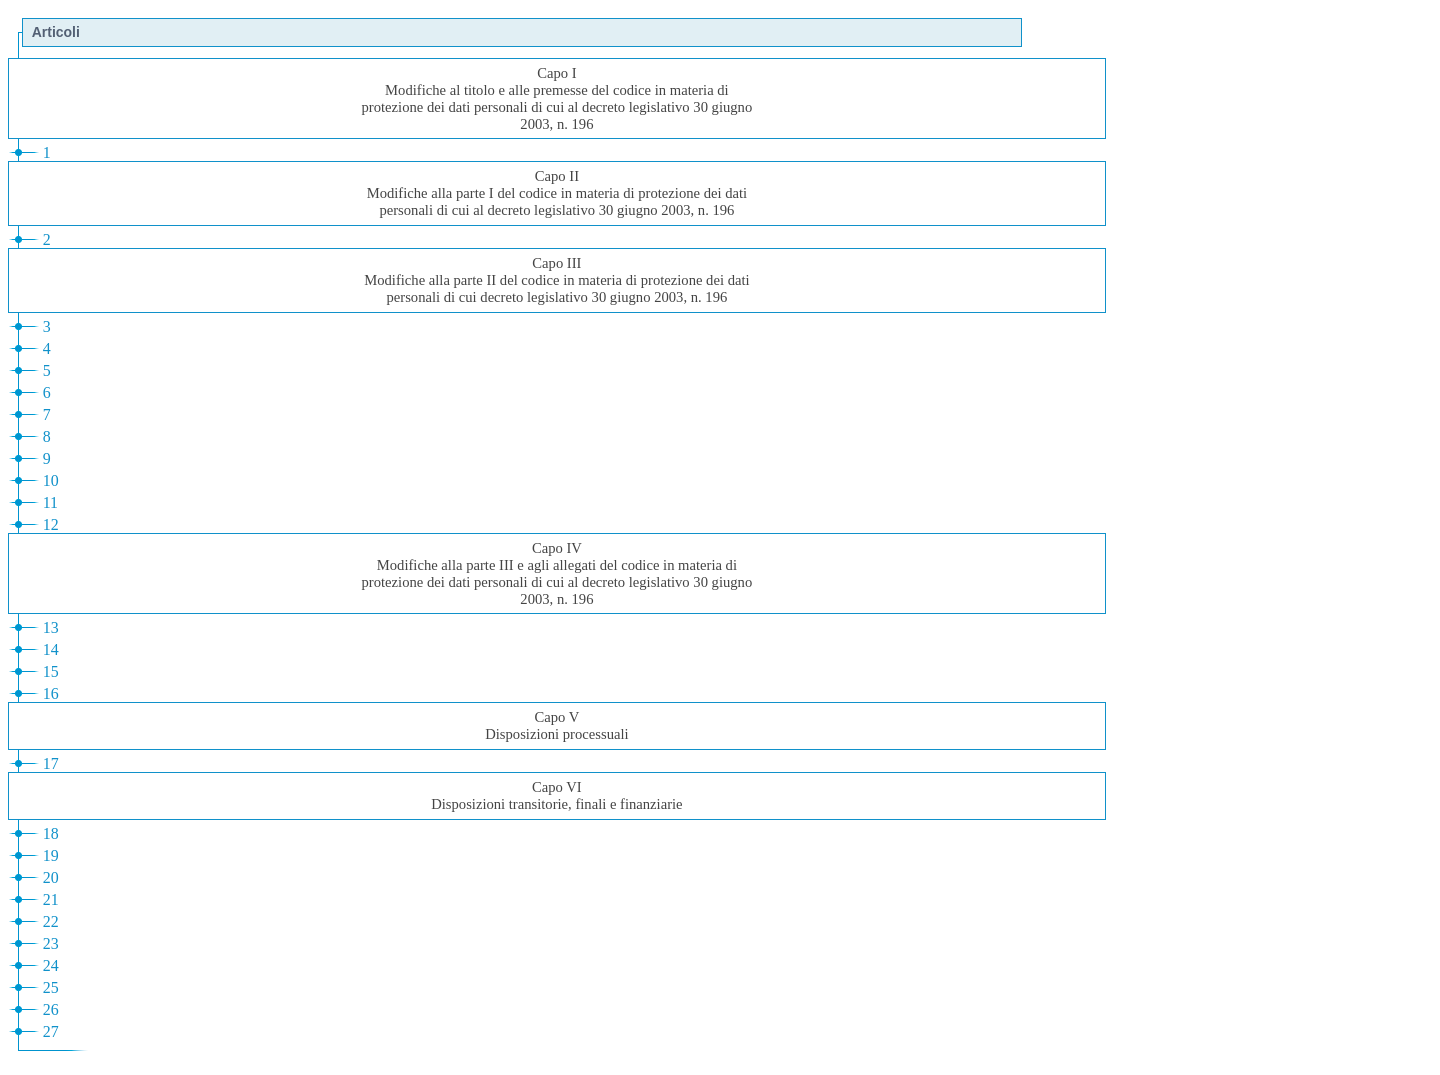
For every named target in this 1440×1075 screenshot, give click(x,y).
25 (51, 987)
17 (51, 763)
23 (51, 943)
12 (51, 524)
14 (51, 649)
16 (51, 693)
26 (51, 1009)
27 (51, 1031)
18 (51, 833)
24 (51, 965)
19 (51, 855)
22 (51, 921)
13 (51, 627)
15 (51, 671)
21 (51, 899)
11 (50, 502)
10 (51, 480)
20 (51, 877)
